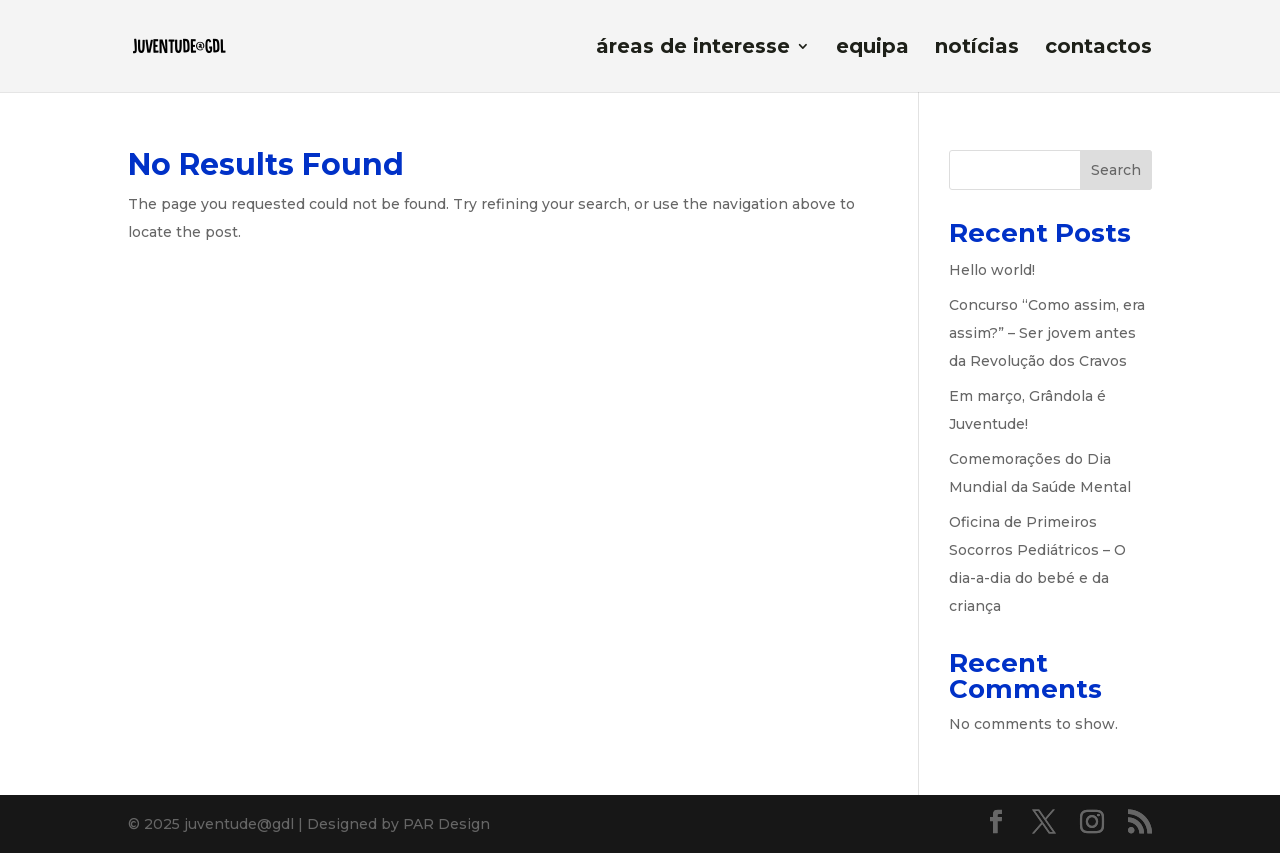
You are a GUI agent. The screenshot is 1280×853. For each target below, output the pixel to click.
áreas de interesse (693, 48)
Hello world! (992, 270)
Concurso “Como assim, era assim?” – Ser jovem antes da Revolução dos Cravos (1047, 333)
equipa (872, 48)
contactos (1098, 48)
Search (1116, 170)
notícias (977, 48)
